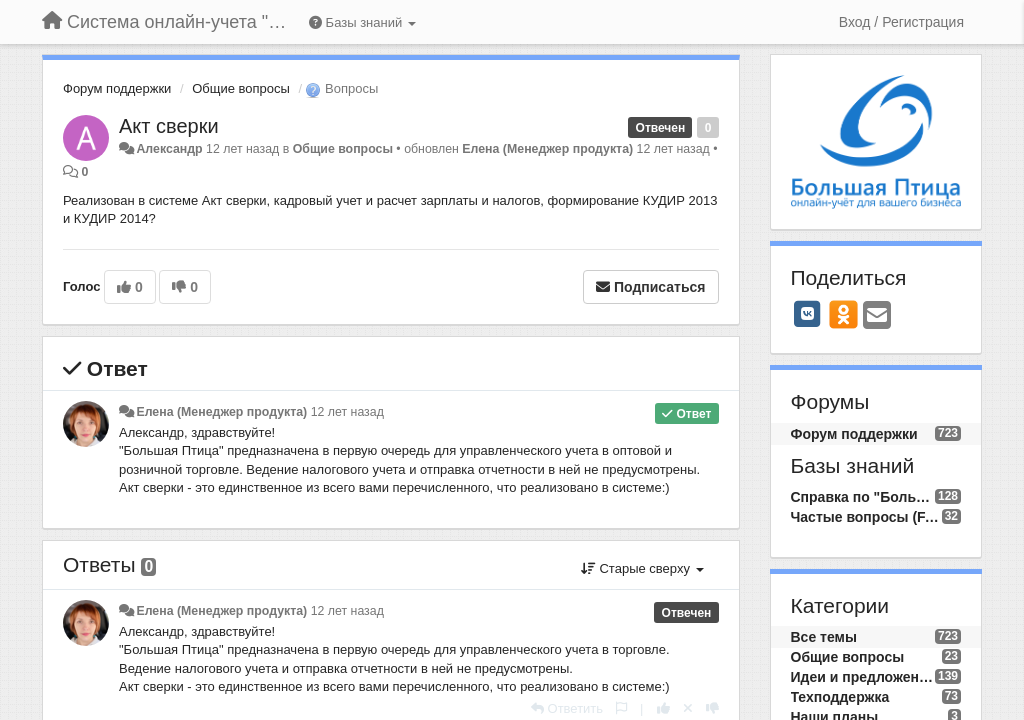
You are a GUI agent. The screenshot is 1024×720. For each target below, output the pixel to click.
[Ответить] (567, 708)
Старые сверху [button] (642, 568)
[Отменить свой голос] (688, 708)
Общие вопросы (241, 88)
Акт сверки (169, 126)
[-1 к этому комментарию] (712, 708)
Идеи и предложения (863, 677)
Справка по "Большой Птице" (863, 497)
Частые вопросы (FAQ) (866, 517)
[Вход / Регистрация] (901, 22)
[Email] (877, 316)
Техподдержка (840, 697)
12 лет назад (347, 412)
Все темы (824, 637)
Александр (169, 149)
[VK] (808, 314)
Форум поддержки (117, 88)
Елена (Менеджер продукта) (547, 149)
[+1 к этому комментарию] (663, 708)
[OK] (843, 314)
